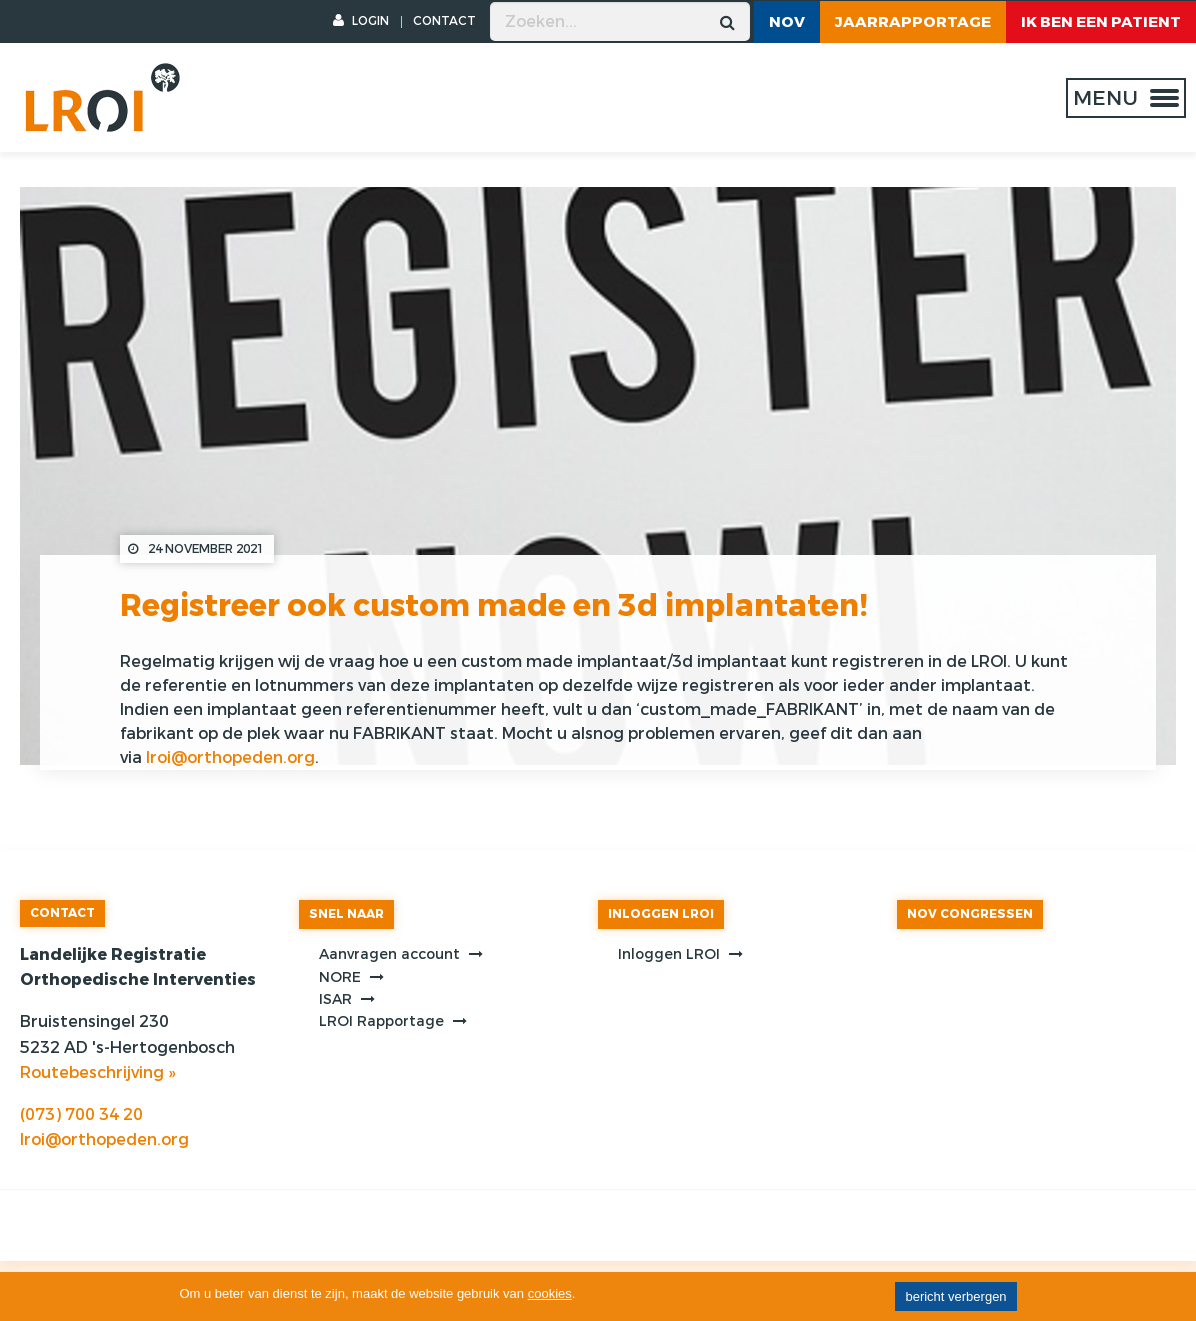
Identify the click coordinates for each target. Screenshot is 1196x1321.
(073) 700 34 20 (81, 1114)
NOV (787, 22)
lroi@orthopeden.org (230, 757)
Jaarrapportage (913, 22)
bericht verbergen (955, 1296)
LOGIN (361, 21)
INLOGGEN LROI (661, 914)
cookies (550, 1293)
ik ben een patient (1101, 22)
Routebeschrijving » (97, 1072)
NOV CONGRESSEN (970, 914)
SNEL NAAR (346, 914)
